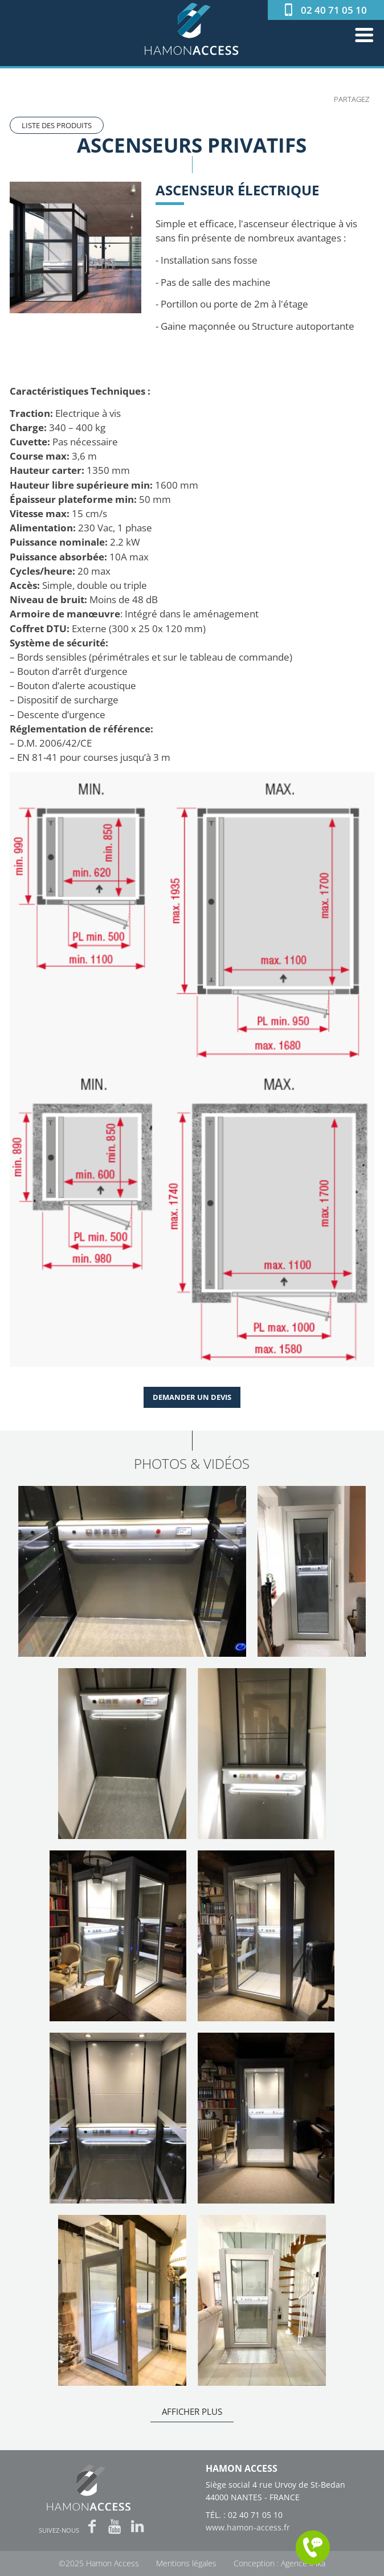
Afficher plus (192, 2411)
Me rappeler (313, 2547)
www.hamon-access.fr (248, 2527)
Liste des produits (57, 125)
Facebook (92, 2527)
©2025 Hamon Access (99, 2564)
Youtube (115, 2527)
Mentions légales (186, 2564)
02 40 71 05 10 (334, 10)
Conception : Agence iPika (279, 2564)
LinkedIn (138, 2527)
